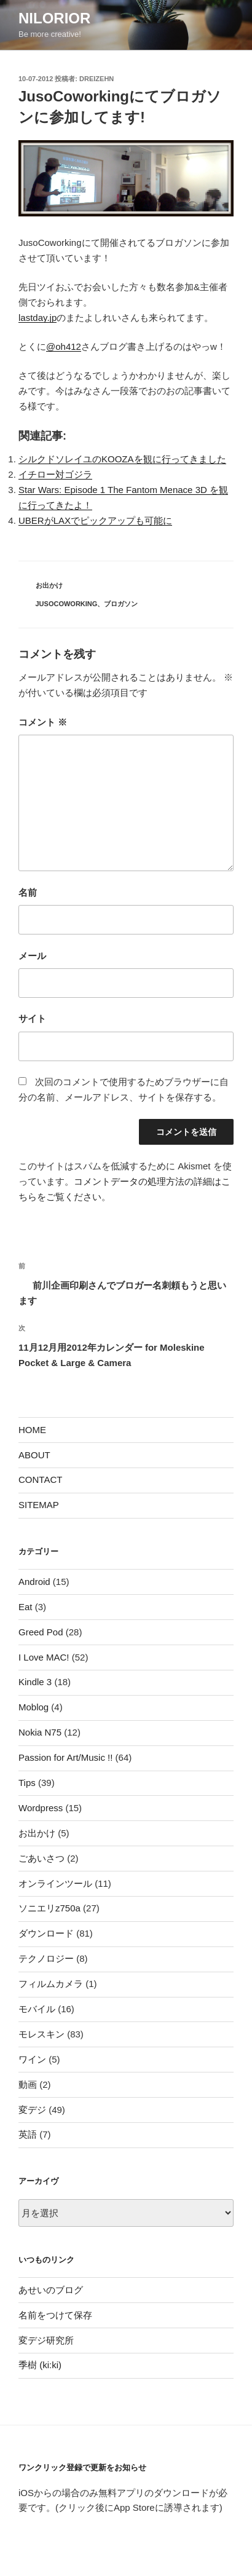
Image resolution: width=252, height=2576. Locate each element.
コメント (42, 722)
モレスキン (41, 2034)
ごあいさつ (41, 1858)
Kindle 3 (35, 1682)
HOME (32, 1429)
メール (32, 955)
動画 (27, 2084)
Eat (25, 1607)
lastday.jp (37, 317)
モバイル (36, 2009)
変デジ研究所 (46, 2340)
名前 (27, 892)
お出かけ (49, 585)
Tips (27, 1782)
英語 (27, 2134)
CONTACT (40, 1479)
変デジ (32, 2109)
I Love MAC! (43, 1657)
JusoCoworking (67, 603)
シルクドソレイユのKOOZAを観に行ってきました (122, 459)
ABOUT (34, 1455)
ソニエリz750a (49, 1908)
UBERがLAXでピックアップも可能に (95, 520)
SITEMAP (38, 1504)
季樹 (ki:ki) (39, 2365)
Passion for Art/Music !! (65, 1757)
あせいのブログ (50, 2290)
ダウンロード (46, 1933)
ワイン (32, 2059)
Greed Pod (40, 1632)
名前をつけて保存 (55, 2315)
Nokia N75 (39, 1732)
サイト (32, 1018)
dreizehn (96, 78)
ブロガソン (121, 603)
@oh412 (63, 346)
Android (34, 1581)
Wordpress (40, 1808)
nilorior (54, 18)
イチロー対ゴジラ (55, 474)
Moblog (33, 1707)
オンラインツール (55, 1883)
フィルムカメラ (50, 1983)
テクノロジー (46, 1958)
